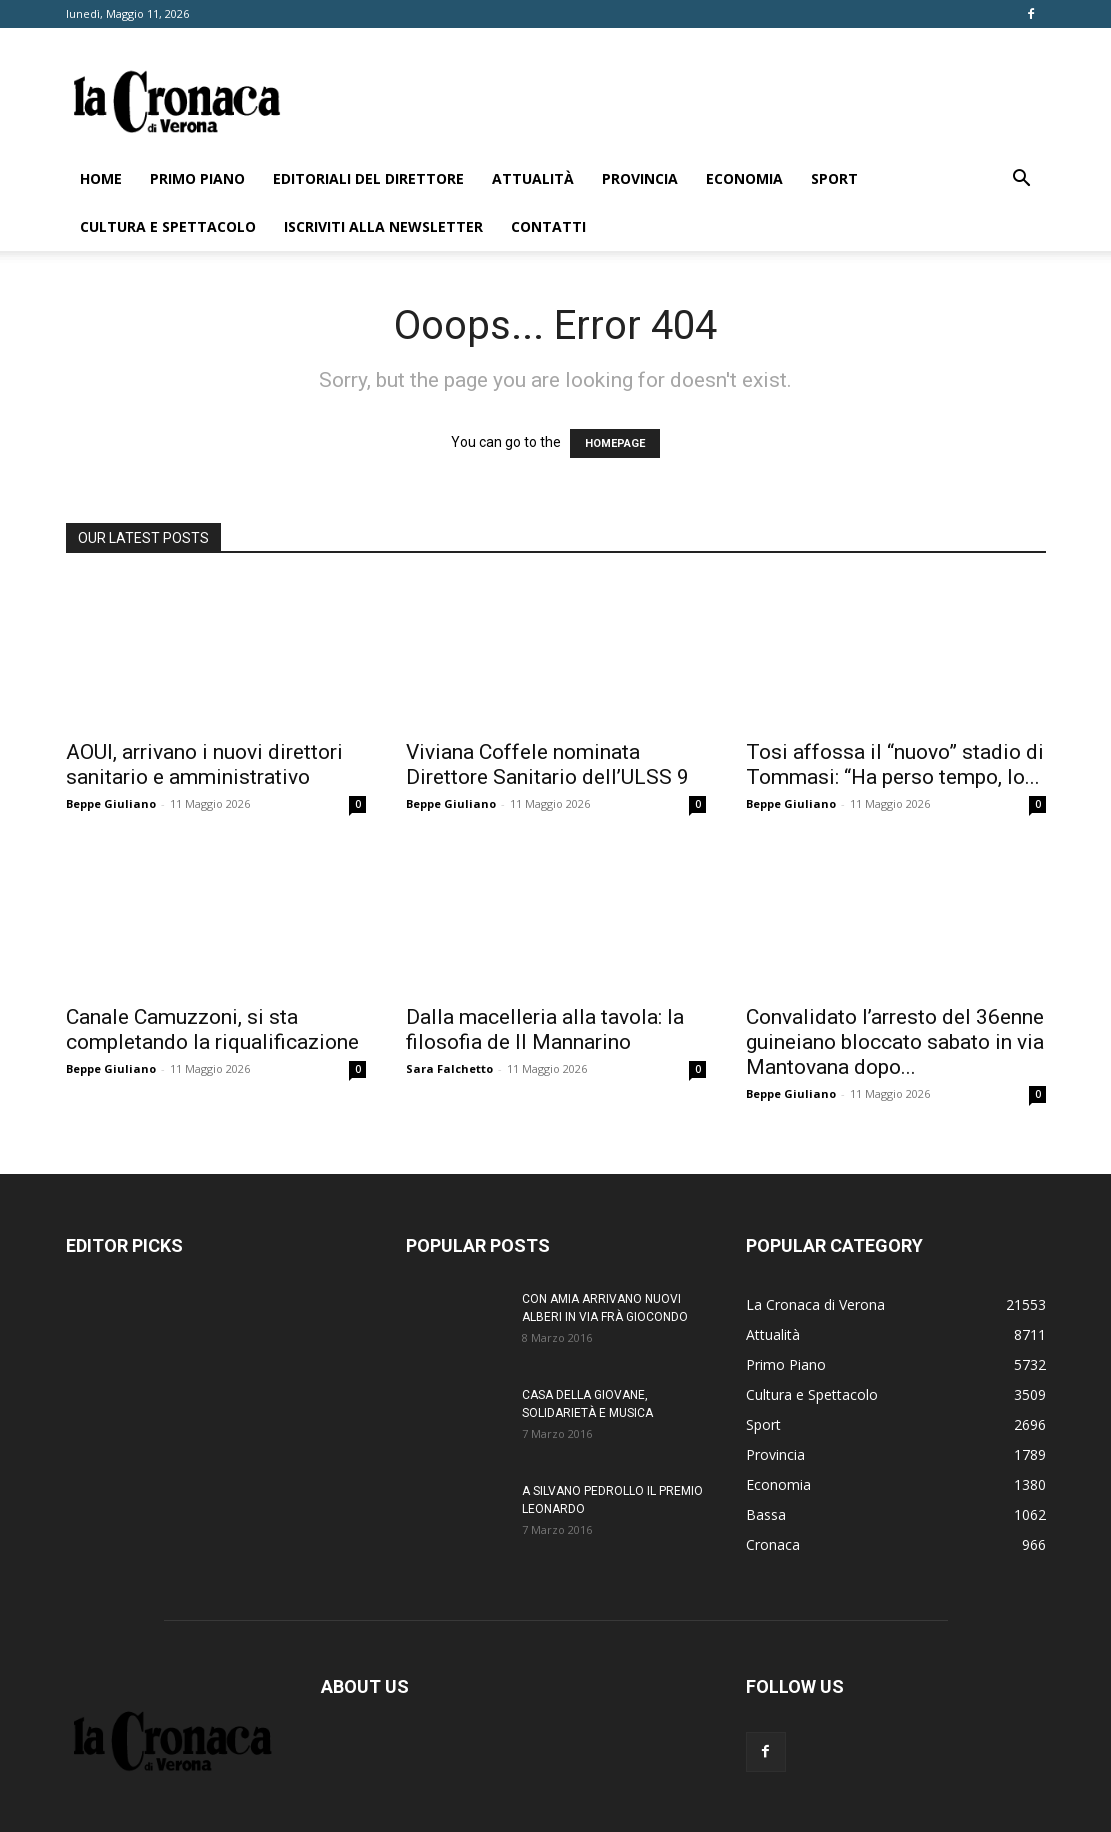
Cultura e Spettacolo (168, 226)
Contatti (548, 226)
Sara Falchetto (449, 1068)
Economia (744, 178)
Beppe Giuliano (111, 803)
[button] (1022, 180)
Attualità (533, 178)
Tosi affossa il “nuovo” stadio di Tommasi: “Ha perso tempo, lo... (895, 764)
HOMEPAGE (615, 443)
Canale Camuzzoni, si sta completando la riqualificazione (212, 1029)
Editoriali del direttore (368, 178)
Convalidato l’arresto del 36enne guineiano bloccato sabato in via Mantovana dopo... (895, 1042)
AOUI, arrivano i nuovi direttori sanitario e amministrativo (204, 764)
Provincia (640, 178)
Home (101, 178)
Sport (834, 178)
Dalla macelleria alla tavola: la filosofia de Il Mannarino (545, 1029)
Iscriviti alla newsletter (383, 226)
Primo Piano (197, 178)
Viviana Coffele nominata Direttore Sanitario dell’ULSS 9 (547, 764)
